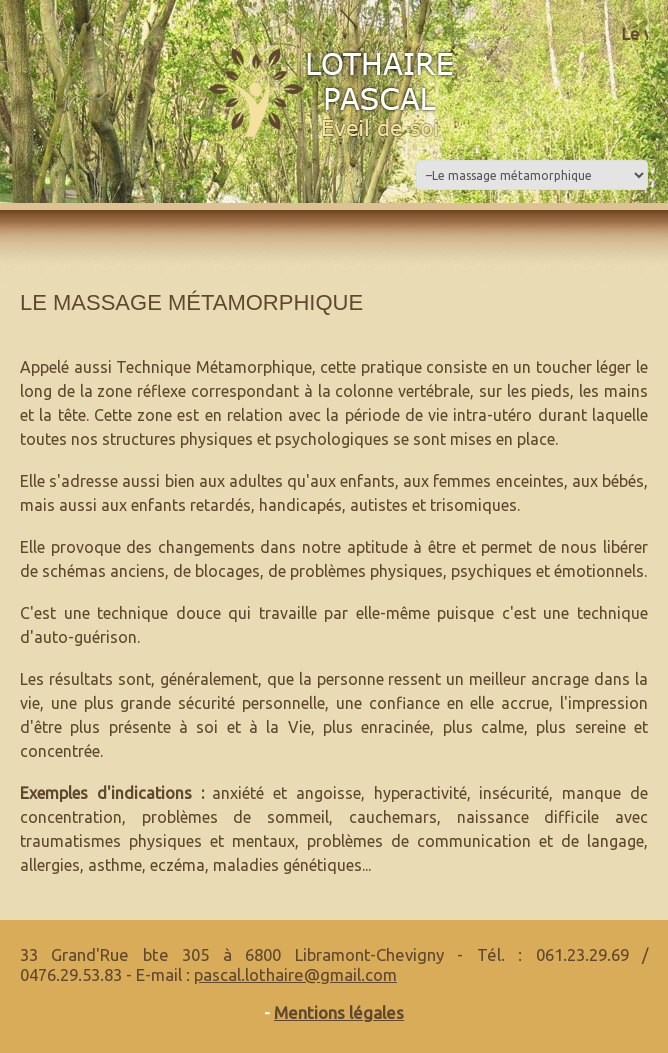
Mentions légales (339, 1012)
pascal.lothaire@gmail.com (295, 974)
